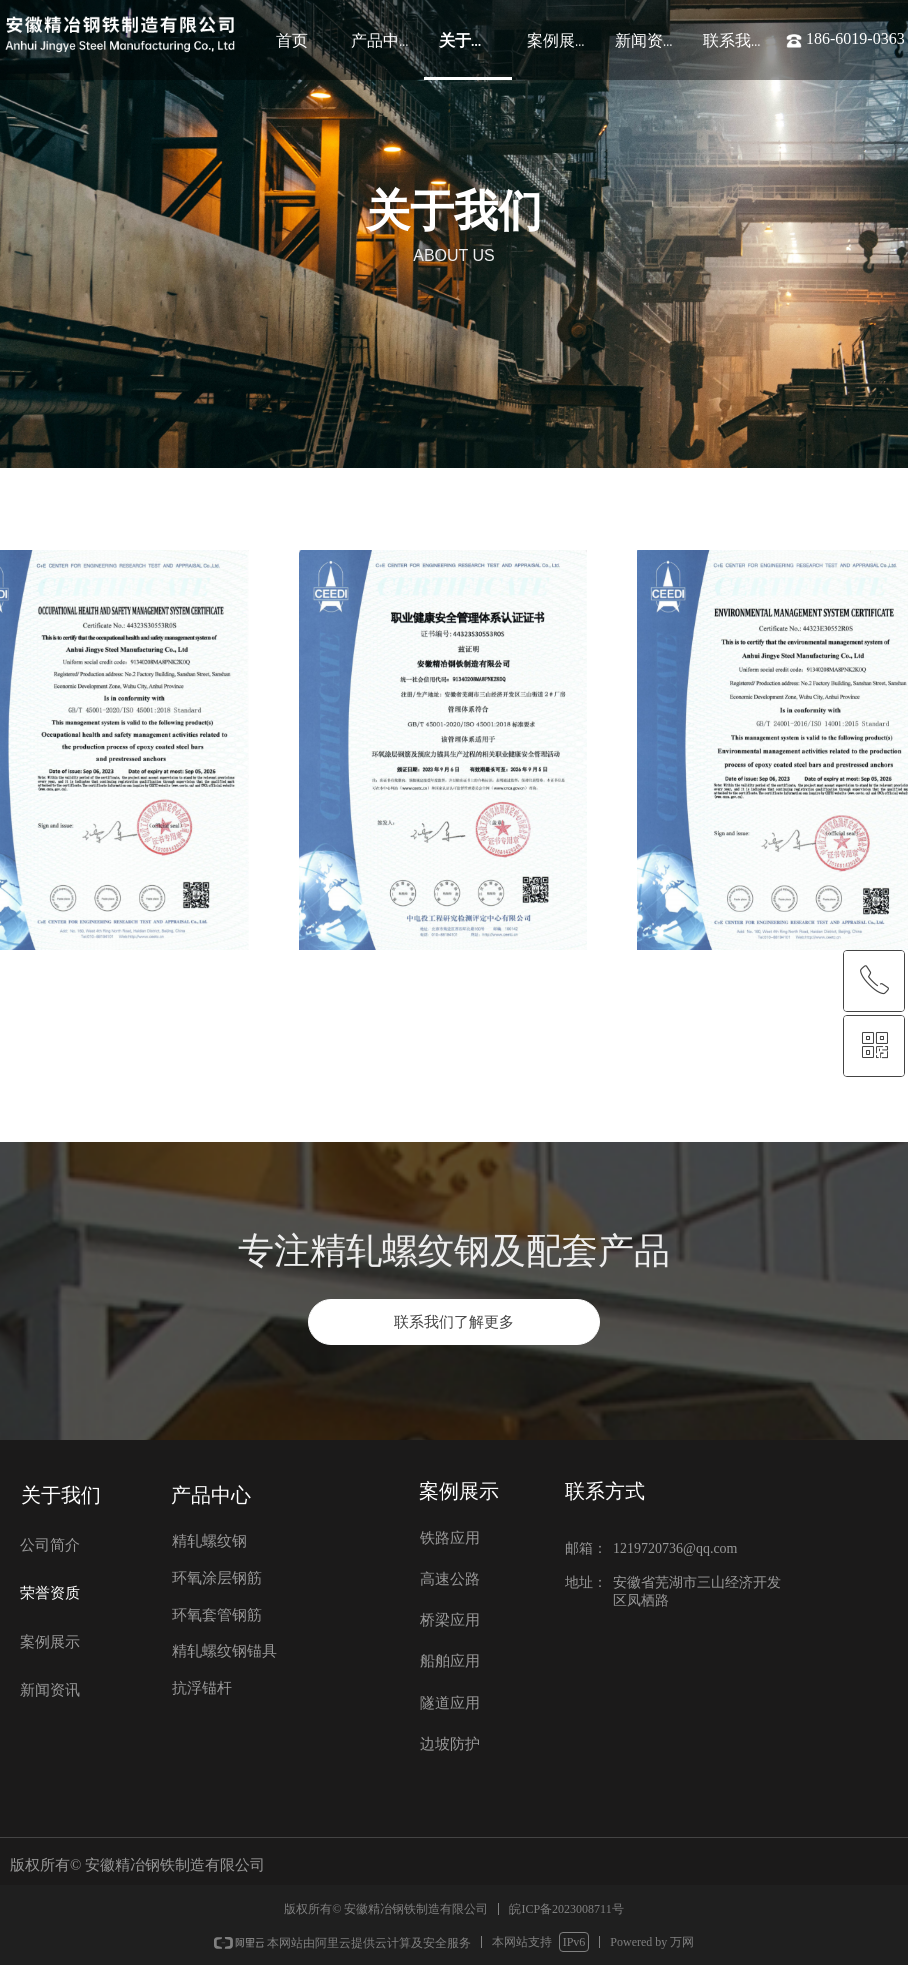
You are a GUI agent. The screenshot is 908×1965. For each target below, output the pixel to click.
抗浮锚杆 (202, 1688)
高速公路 (450, 1579)
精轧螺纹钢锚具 (224, 1651)
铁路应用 (450, 1538)
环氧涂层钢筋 (217, 1578)
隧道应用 (450, 1703)
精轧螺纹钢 (209, 1541)
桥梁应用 (450, 1620)
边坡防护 (450, 1744)
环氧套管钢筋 (217, 1615)
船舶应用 (450, 1661)
